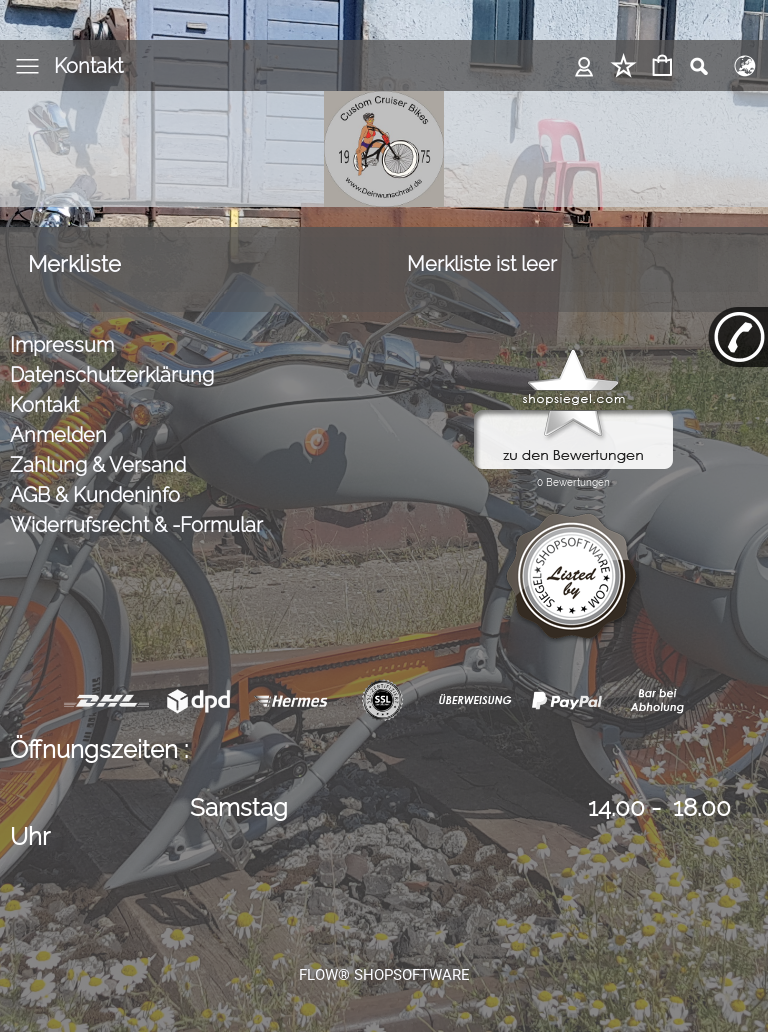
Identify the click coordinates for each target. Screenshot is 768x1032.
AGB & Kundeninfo (95, 495)
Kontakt (88, 66)
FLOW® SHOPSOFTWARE (384, 975)
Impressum (62, 345)
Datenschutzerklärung (112, 375)
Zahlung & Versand (98, 465)
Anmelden (58, 435)
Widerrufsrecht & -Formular (136, 525)
